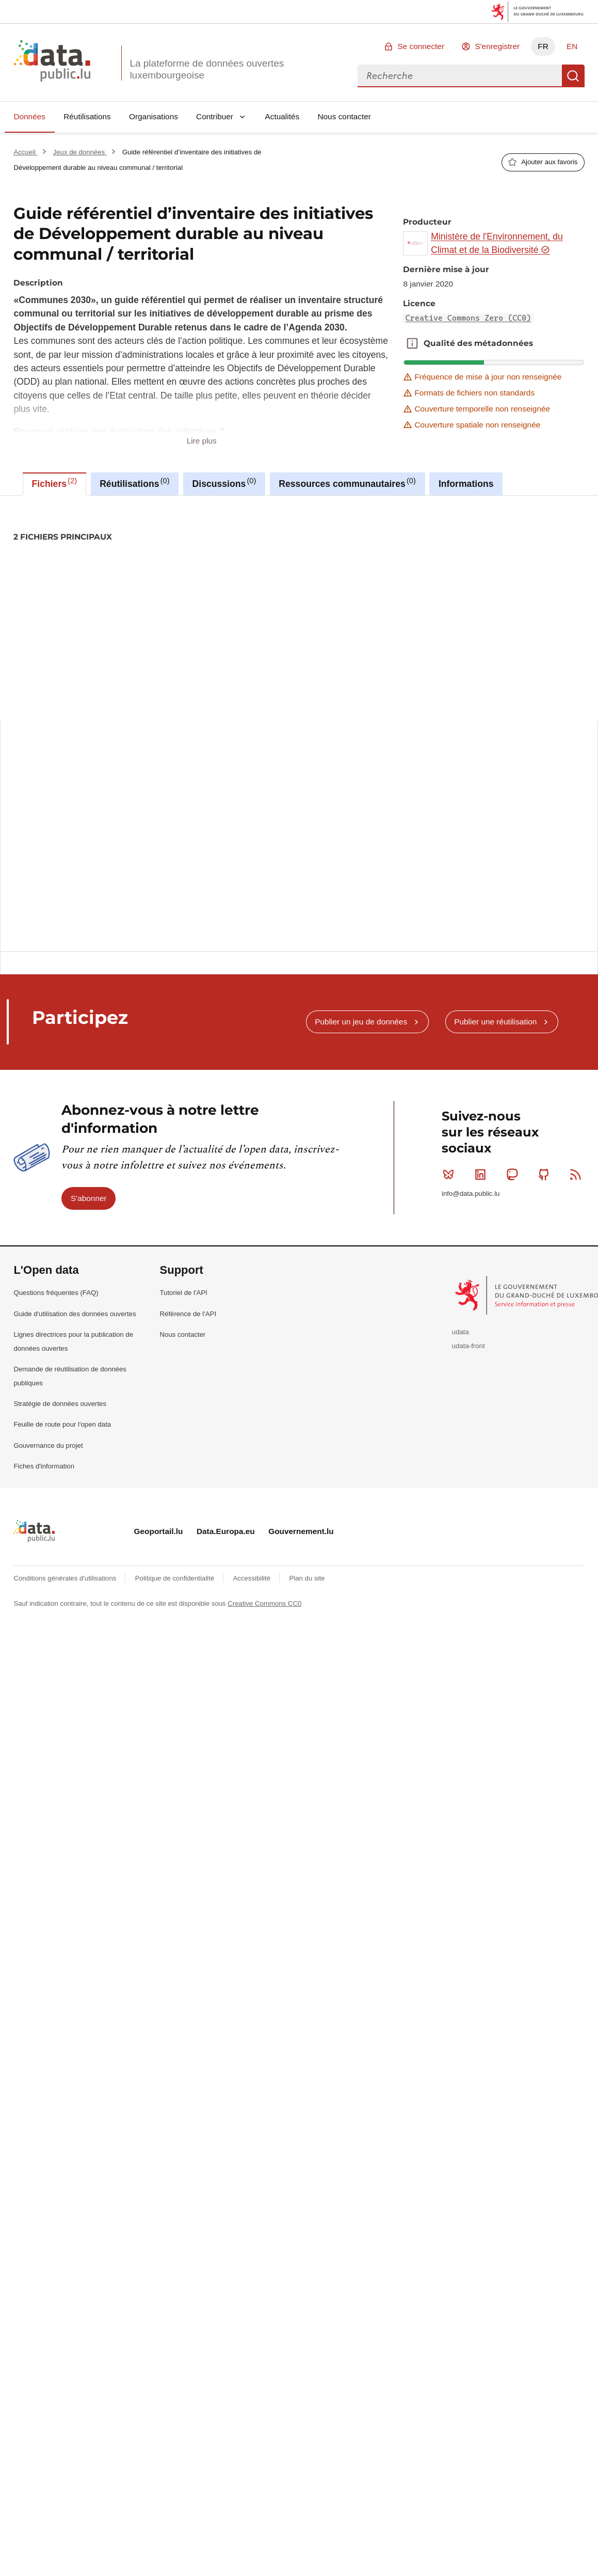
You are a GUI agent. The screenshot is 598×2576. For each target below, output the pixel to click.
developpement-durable (213, 572)
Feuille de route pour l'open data (62, 1424)
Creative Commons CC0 (264, 1603)
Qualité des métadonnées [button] (412, 343)
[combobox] (460, 76)
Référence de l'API (188, 1314)
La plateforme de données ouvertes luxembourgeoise (207, 69)
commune (85, 572)
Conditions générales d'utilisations (65, 1578)
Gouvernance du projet (48, 1445)
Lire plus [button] (202, 440)
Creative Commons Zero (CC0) (468, 318)
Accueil (25, 152)
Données (29, 116)
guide (271, 572)
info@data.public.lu (470, 1193)
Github (546, 1174)
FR (543, 46)
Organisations (153, 116)
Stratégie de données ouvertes (59, 1404)
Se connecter (420, 46)
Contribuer (214, 116)
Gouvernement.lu (301, 1531)
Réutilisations (87, 116)
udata (460, 1332)
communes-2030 (138, 572)
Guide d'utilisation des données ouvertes (74, 1314)
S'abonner (89, 1198)
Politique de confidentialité (175, 1578)
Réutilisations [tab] (134, 483)
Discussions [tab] (224, 483)
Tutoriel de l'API (183, 1293)
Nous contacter (344, 116)
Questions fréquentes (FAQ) (55, 1293)
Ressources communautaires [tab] (347, 483)
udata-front (468, 1346)
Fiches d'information (43, 1466)
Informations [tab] (466, 484)
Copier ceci (570, 810)
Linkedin (483, 1174)
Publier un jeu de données (361, 1021)
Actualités (282, 116)
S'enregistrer (497, 46)
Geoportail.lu (158, 1531)
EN (572, 46)
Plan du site (307, 1578)
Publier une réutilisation (495, 1021)
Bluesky (451, 1174)
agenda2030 (37, 572)
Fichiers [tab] (54, 483)
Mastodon (514, 1174)
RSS (578, 1174)
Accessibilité (252, 1578)
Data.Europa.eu (226, 1531)
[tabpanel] (299, 708)
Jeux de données (80, 152)
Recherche (573, 76)
